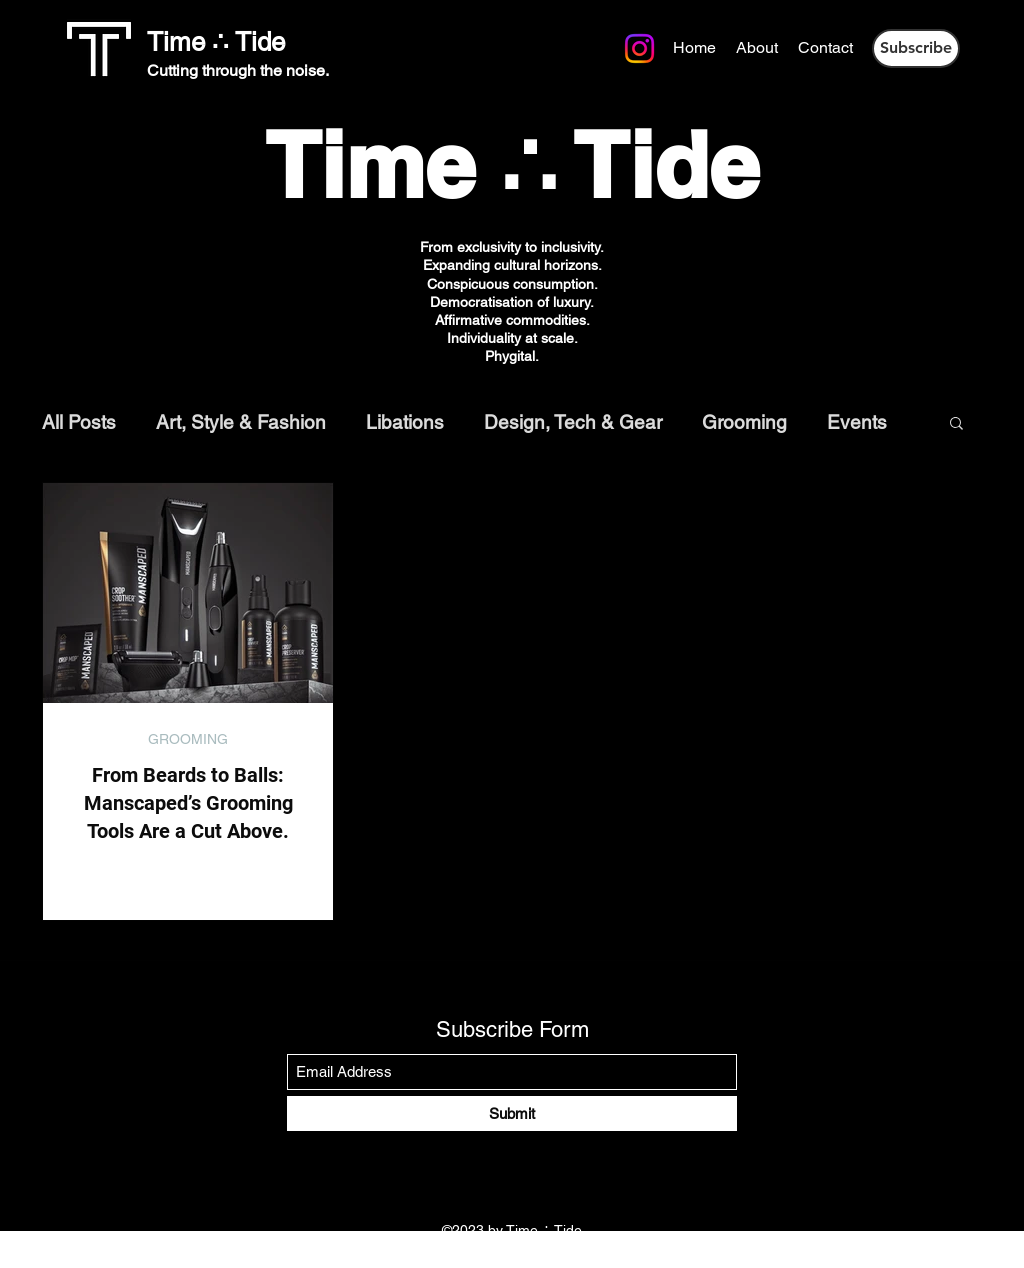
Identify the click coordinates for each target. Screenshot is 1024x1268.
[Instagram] (319, 46)
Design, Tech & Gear (573, 422)
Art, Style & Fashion (241, 422)
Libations (405, 422)
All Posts (79, 422)
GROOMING (188, 739)
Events (857, 422)
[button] (916, 48)
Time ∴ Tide (216, 42)
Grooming (744, 422)
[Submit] (512, 1113)
